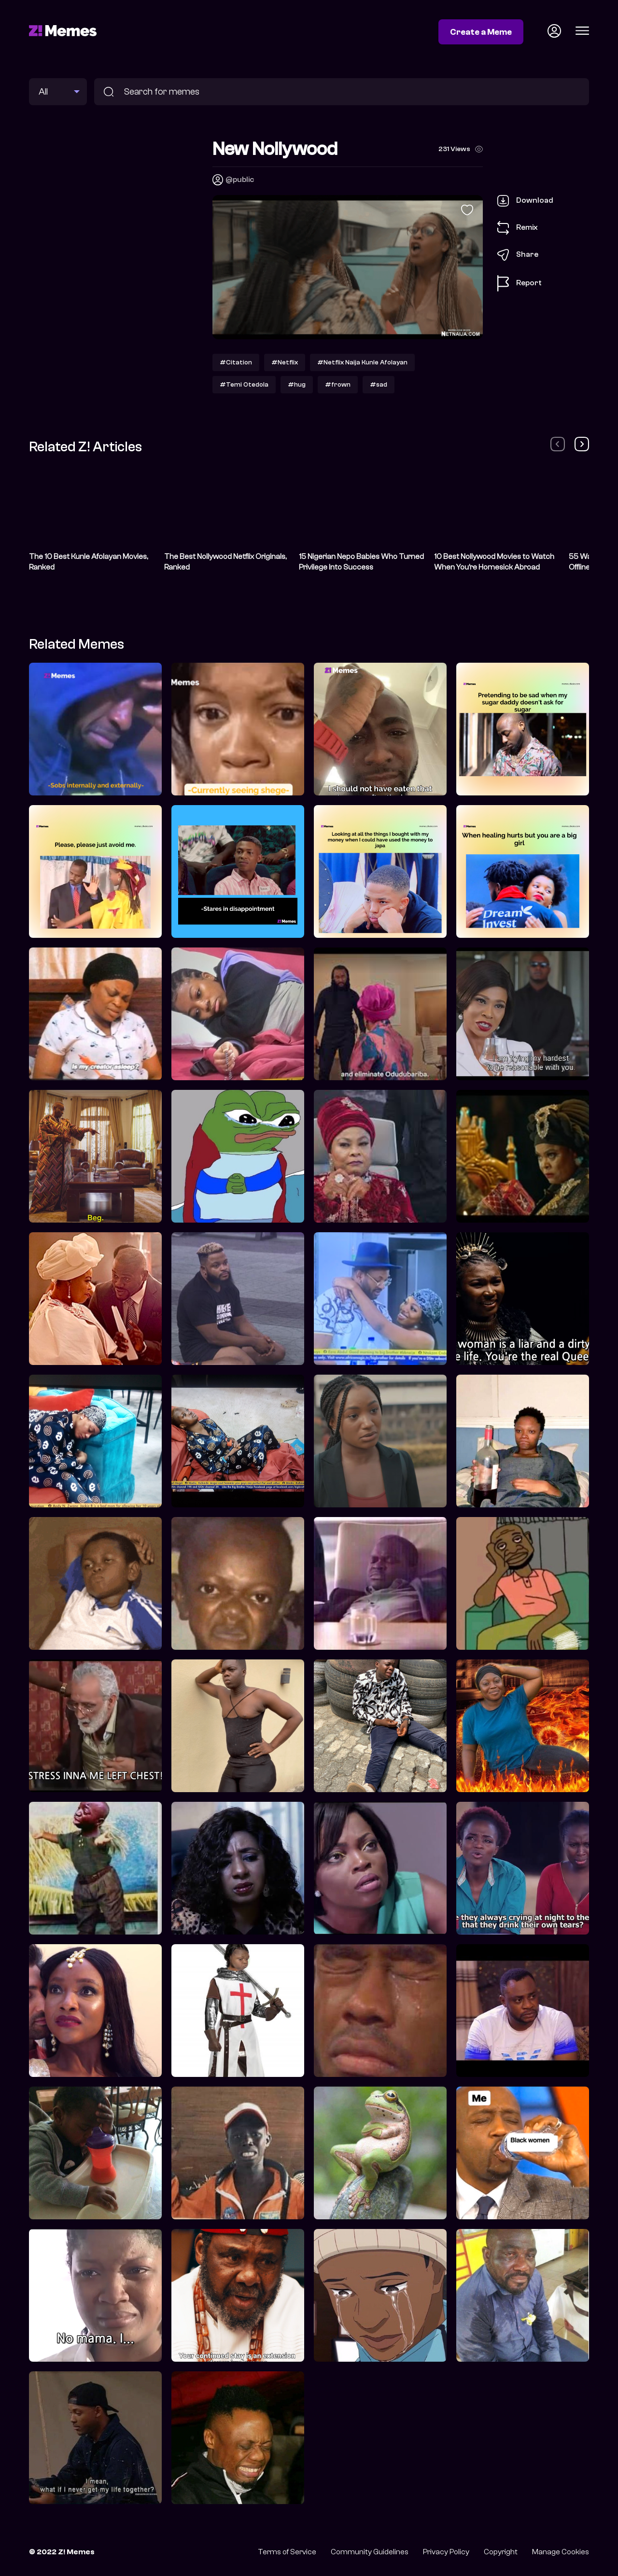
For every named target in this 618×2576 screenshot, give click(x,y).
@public (239, 179)
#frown (338, 384)
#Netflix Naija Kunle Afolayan (362, 362)
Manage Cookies (560, 2552)
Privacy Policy (446, 2552)
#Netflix (284, 362)
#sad (378, 384)
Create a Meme (481, 32)
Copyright (501, 2552)
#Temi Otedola (244, 384)
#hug (297, 384)
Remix (517, 228)
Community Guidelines (369, 2552)
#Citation (236, 362)
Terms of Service (287, 2552)
